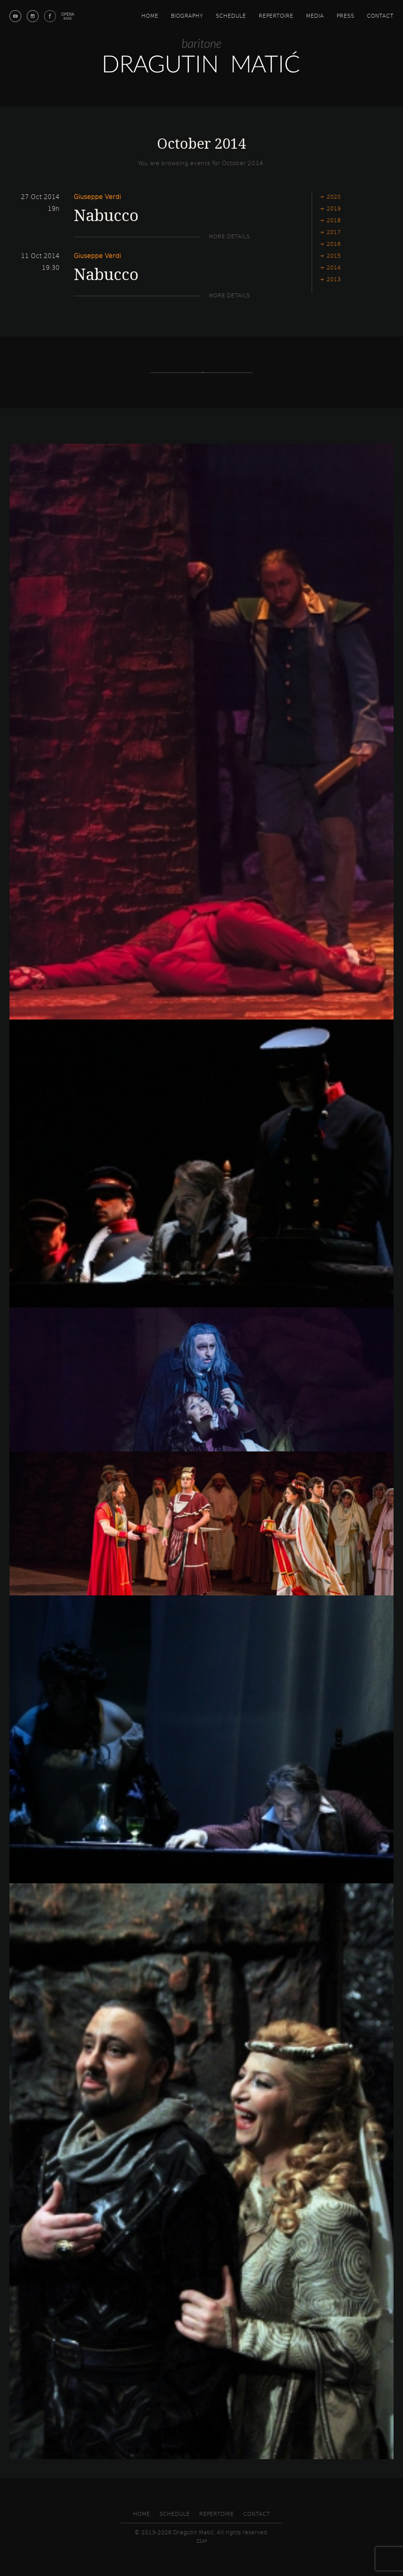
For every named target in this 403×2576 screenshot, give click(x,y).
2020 (334, 196)
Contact (380, 15)
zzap (201, 2541)
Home (149, 15)
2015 (334, 255)
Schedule (231, 15)
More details (229, 236)
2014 (334, 267)
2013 (334, 279)
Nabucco (106, 215)
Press (345, 15)
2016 (334, 243)
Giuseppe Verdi (97, 196)
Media (315, 15)
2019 (334, 208)
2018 (334, 220)
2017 (334, 232)
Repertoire (276, 15)
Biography (187, 15)
